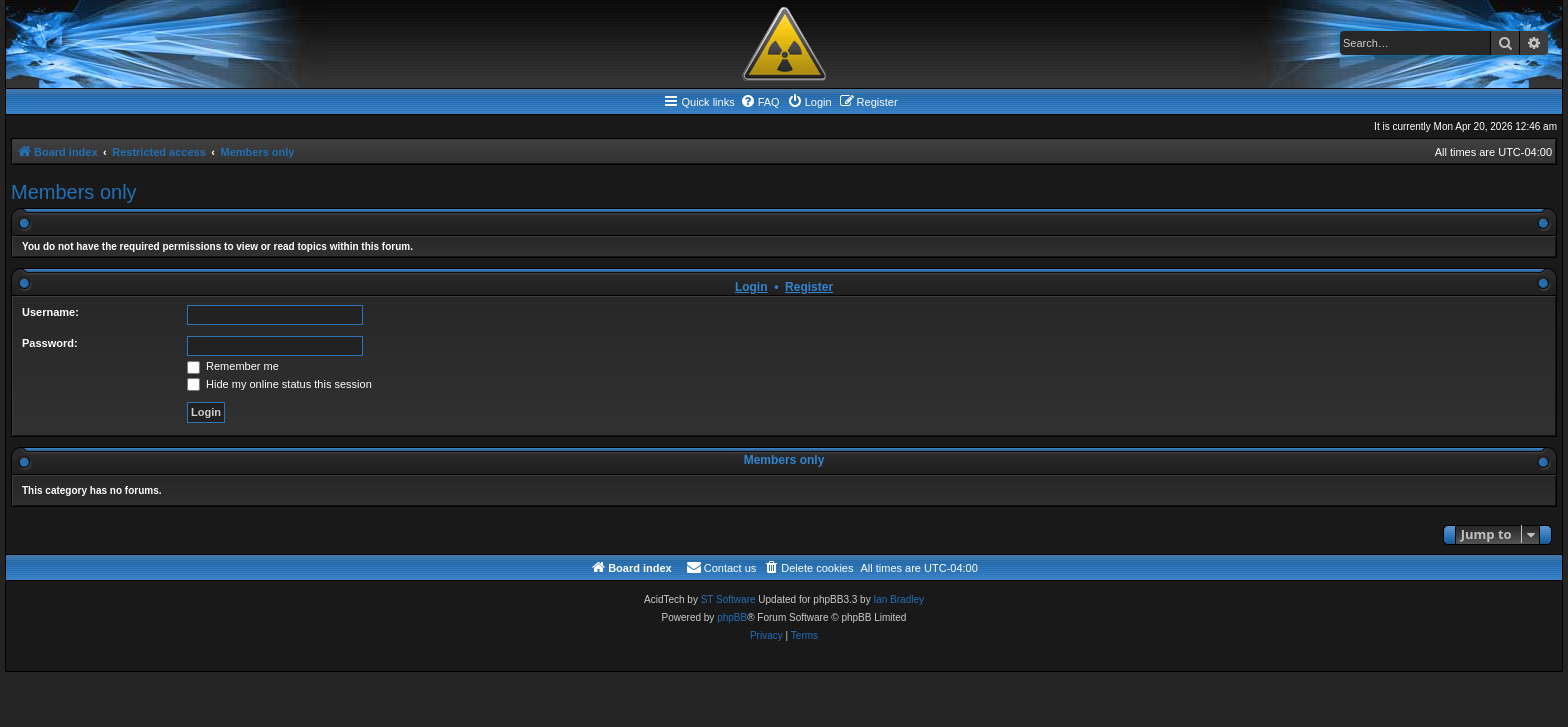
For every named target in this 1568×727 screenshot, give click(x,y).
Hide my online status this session (279, 384)
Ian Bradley (898, 599)
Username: (50, 312)
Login (751, 287)
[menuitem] (760, 102)
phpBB (732, 617)
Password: (50, 343)
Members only (74, 192)
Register (809, 287)
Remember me (233, 366)
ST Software (728, 599)
